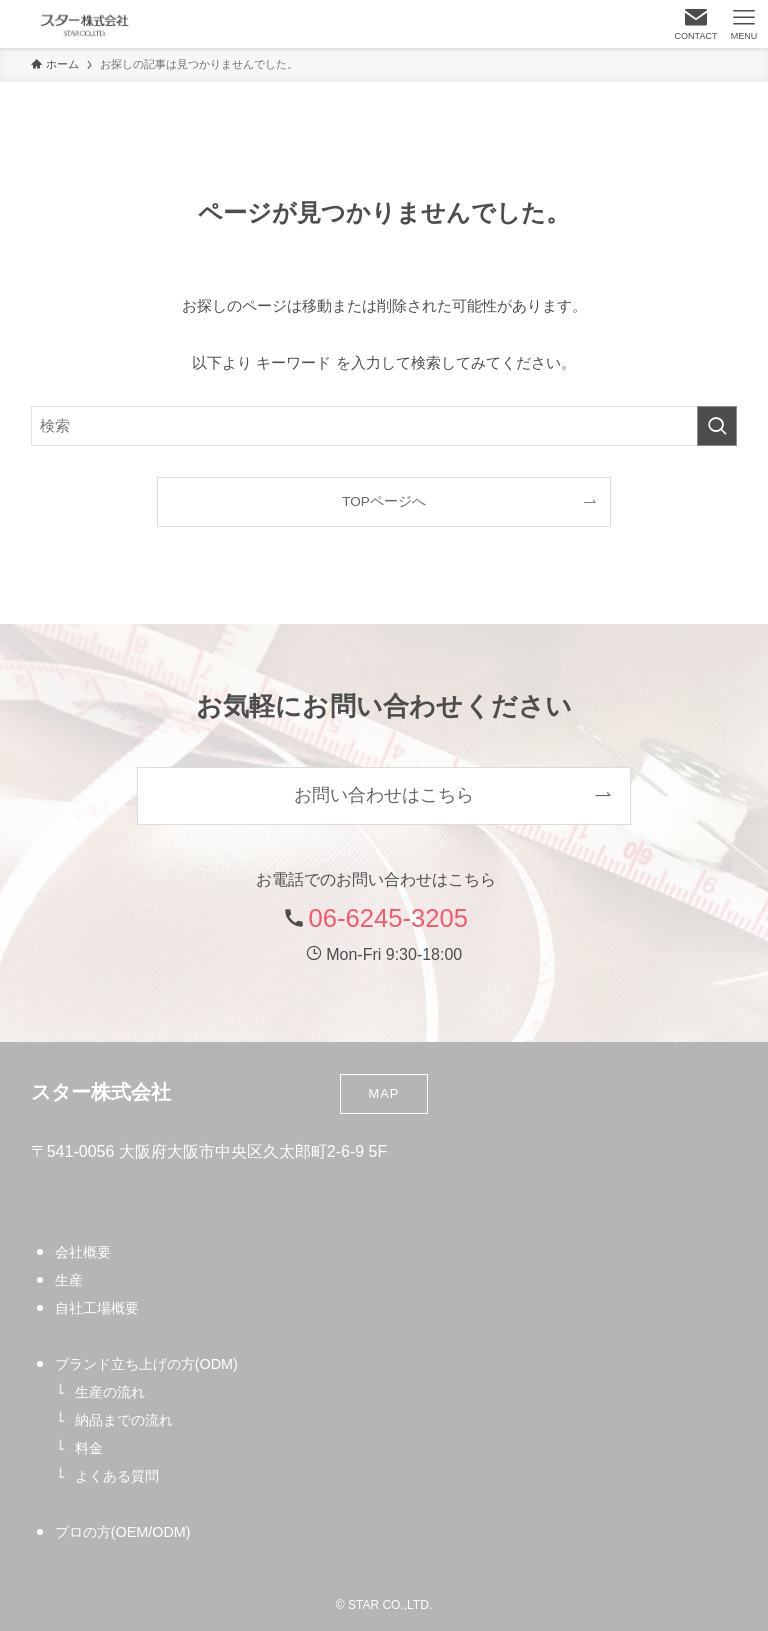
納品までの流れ (124, 1420)
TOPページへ (384, 501)
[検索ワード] (384, 426)
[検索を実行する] (717, 426)
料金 (89, 1448)
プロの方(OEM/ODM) (123, 1532)
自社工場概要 (97, 1308)
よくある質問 (117, 1476)
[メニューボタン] (744, 24)
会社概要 (83, 1252)
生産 (69, 1280)
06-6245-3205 (388, 918)
